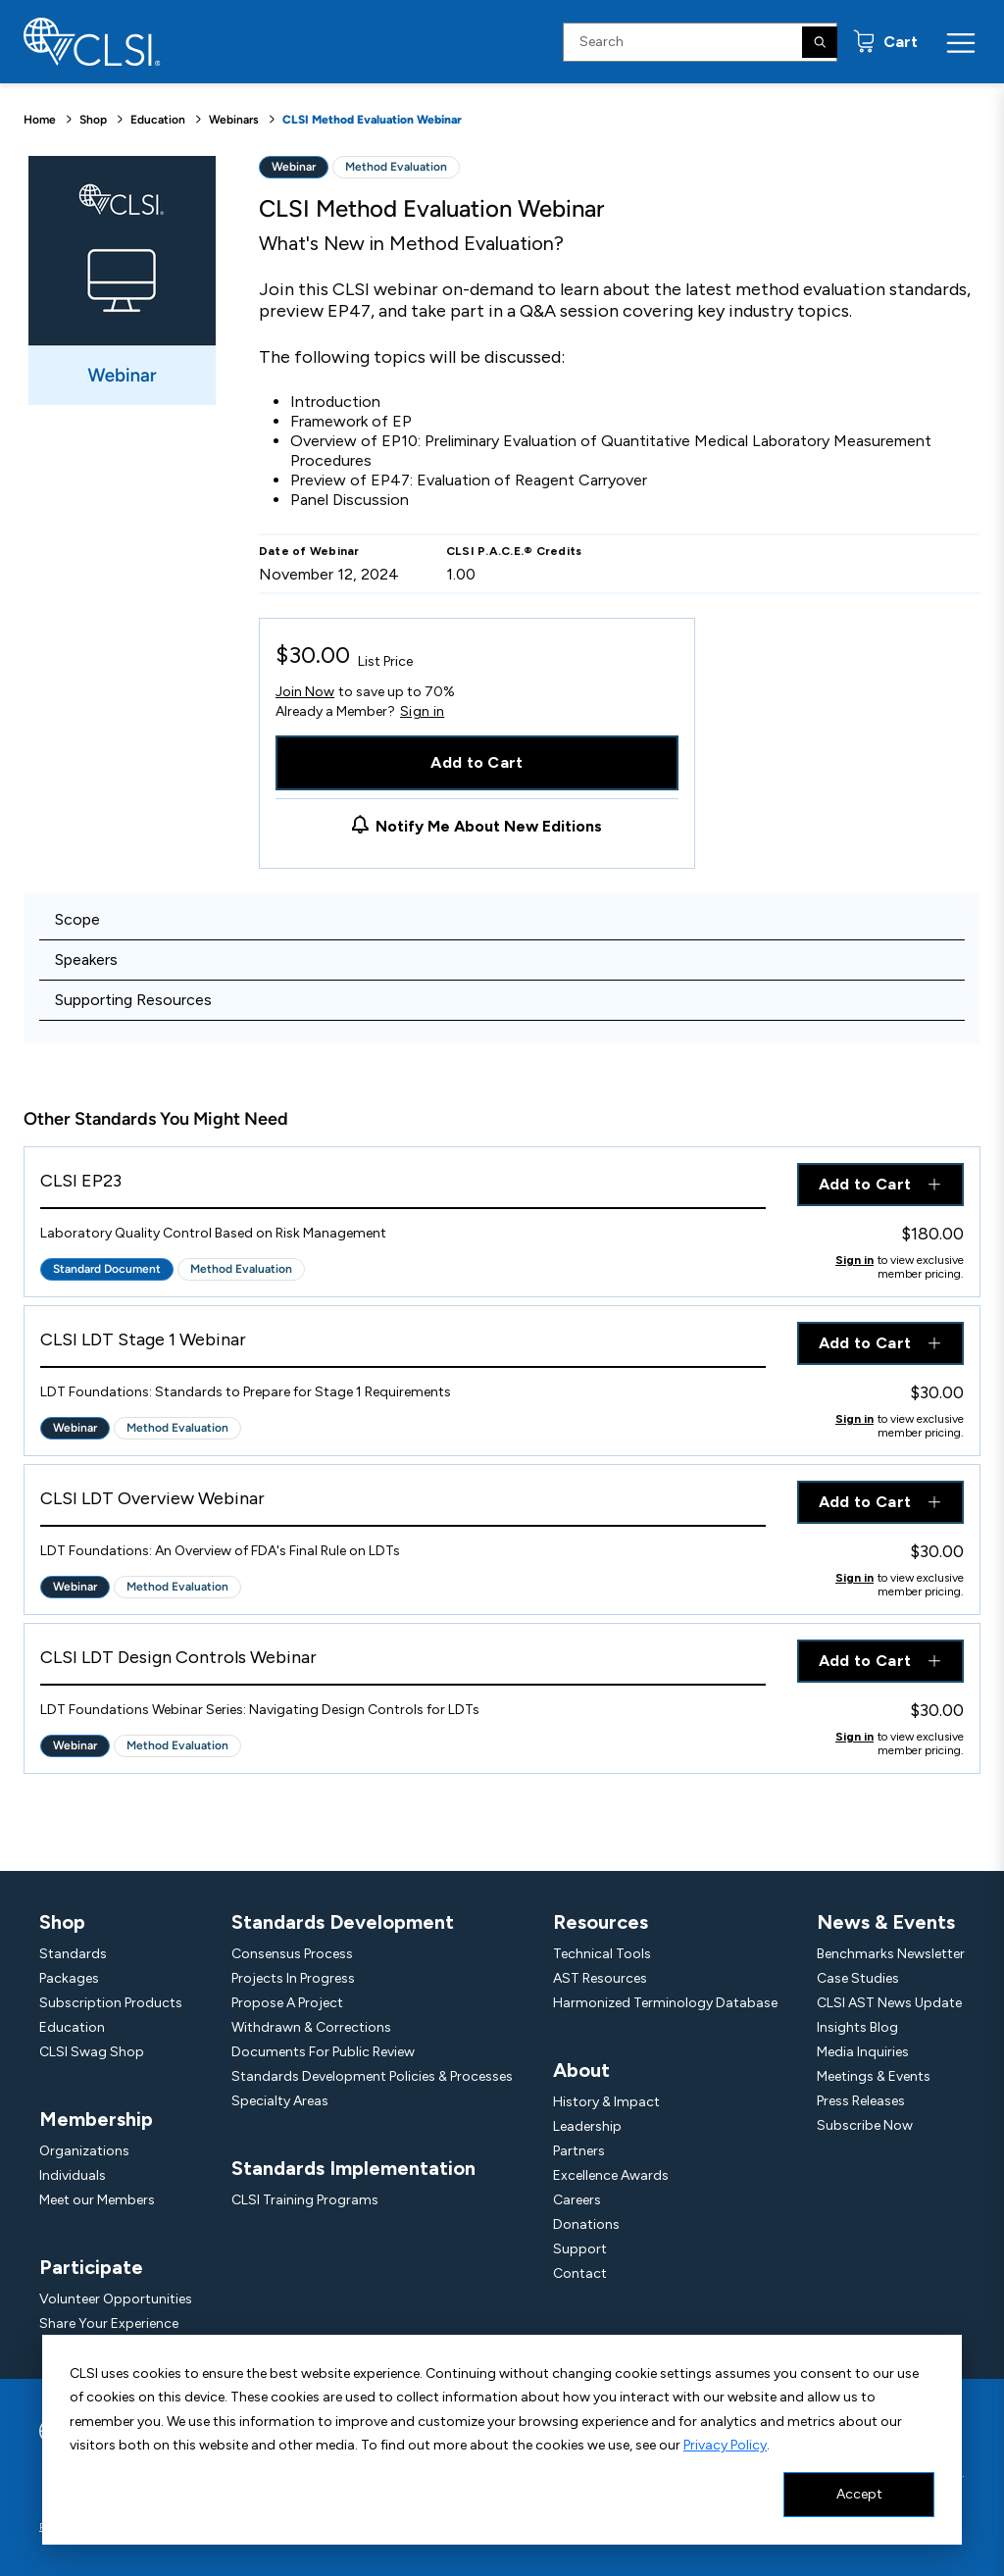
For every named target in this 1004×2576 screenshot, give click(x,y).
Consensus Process (292, 1953)
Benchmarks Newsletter (891, 1953)
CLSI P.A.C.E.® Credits (513, 551)
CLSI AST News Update (889, 2003)
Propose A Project (287, 2003)
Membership (96, 2119)
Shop (93, 119)
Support (580, 2249)
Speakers (86, 959)
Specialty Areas (279, 2101)
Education (157, 119)
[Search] (819, 42)
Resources (600, 1922)
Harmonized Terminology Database (665, 2003)
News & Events (886, 1922)
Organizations (84, 2151)
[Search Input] (700, 42)
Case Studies (858, 1978)
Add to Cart (477, 762)
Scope (77, 919)
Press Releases (861, 2101)
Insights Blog (857, 2027)
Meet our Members (97, 2200)
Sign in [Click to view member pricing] (854, 1260)
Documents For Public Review (323, 2052)
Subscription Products (110, 2003)
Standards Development (342, 1922)
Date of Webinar (309, 551)
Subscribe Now (865, 2125)
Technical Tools (602, 1953)
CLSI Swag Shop (91, 2052)
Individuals (72, 2175)
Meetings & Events (873, 2076)
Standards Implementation (353, 2168)
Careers (577, 2200)
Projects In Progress (293, 1978)
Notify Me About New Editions (489, 826)
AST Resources (600, 1978)
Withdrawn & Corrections (311, 2027)
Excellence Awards (611, 2175)
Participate (91, 2267)
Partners (579, 2151)
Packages (69, 1978)
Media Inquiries (863, 2052)
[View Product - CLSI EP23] (403, 1186)
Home (40, 119)
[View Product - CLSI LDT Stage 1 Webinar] (403, 1345)
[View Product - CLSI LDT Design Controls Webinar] (403, 1663)
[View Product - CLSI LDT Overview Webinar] (403, 1504)
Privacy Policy (725, 2445)
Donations (586, 2224)
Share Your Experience (108, 2323)
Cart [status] (898, 41)
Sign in (422, 712)
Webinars (234, 119)
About (581, 2070)
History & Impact (606, 2102)
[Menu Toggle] (960, 42)
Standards (73, 1953)
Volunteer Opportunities (115, 2299)
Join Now (305, 691)
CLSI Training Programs (304, 2200)
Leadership (587, 2126)
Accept (859, 2494)
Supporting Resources (133, 999)
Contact (580, 2273)
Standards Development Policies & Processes (372, 2076)
